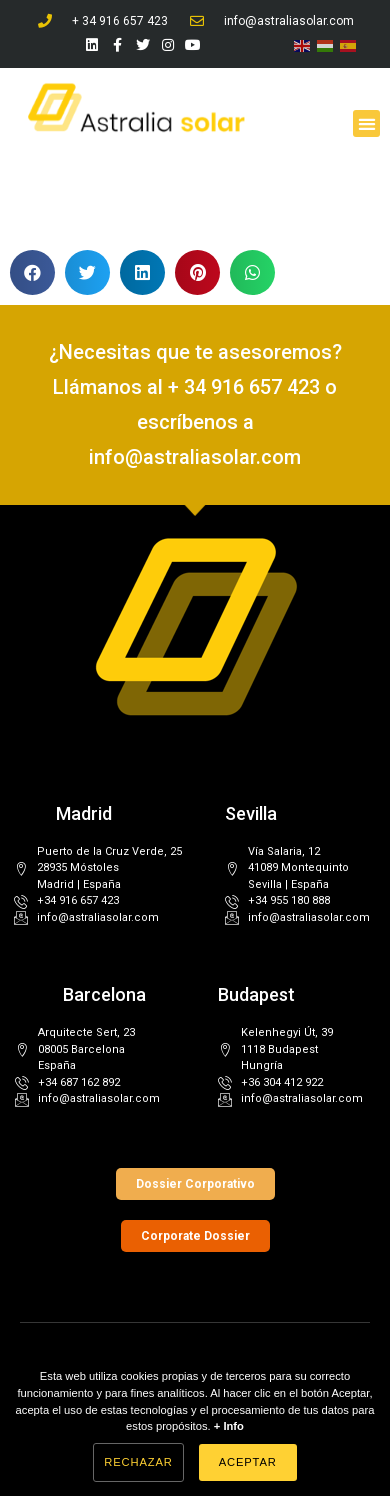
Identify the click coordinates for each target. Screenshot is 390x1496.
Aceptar (248, 1462)
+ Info (229, 1426)
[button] (366, 123)
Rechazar (138, 1462)
